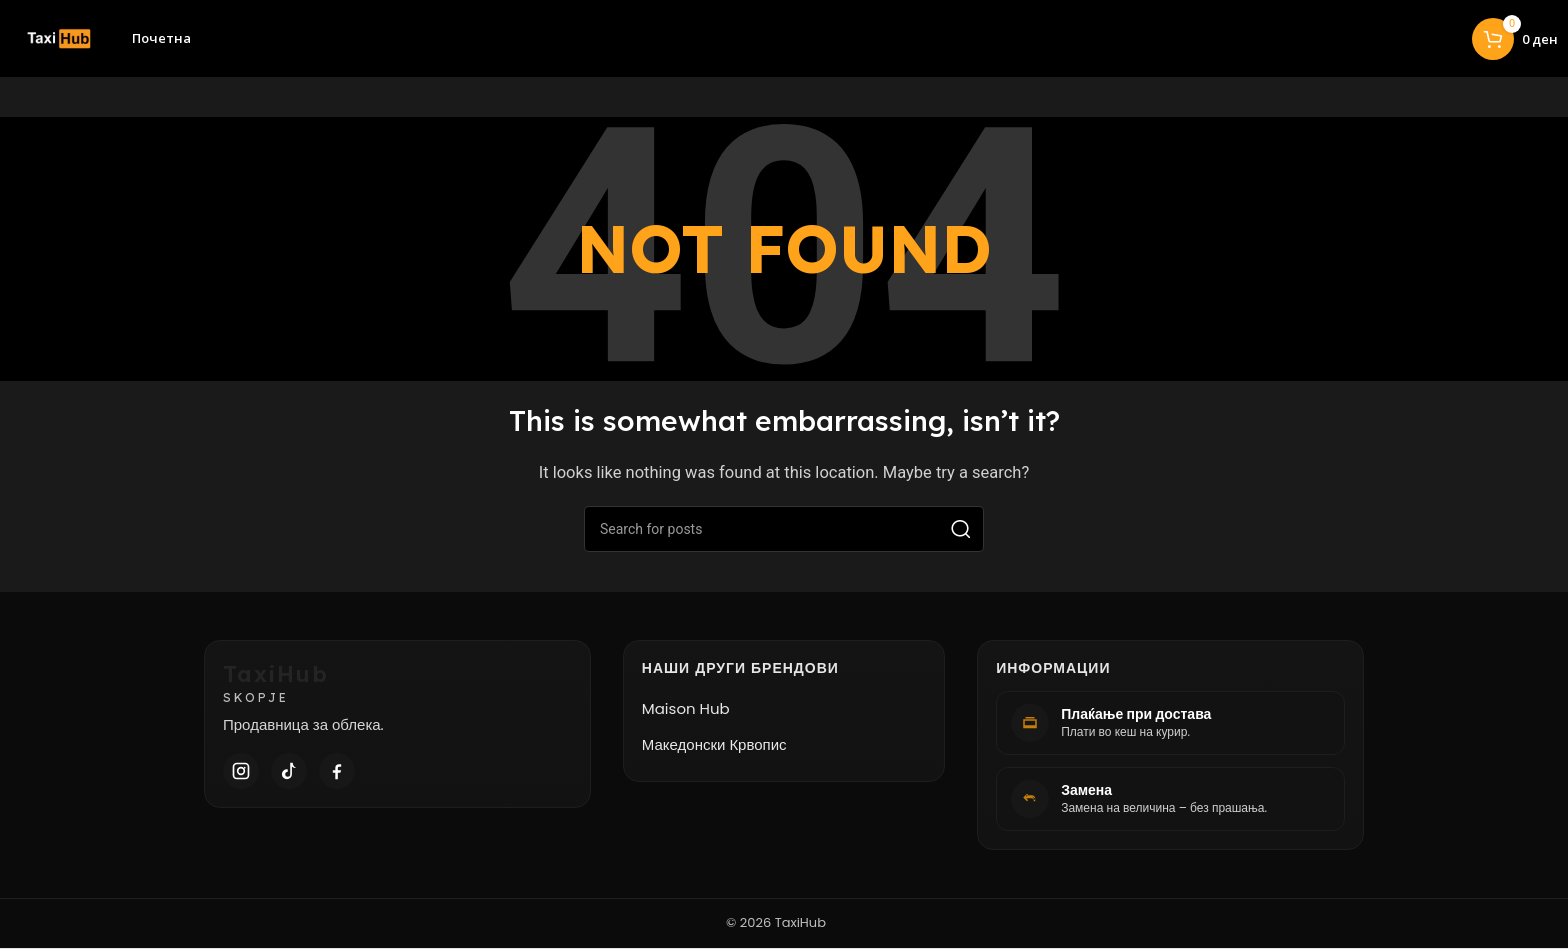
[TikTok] (289, 774)
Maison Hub (686, 711)
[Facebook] (337, 774)
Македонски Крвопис (714, 747)
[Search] (784, 532)
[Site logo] (52, 39)
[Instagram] (241, 774)
